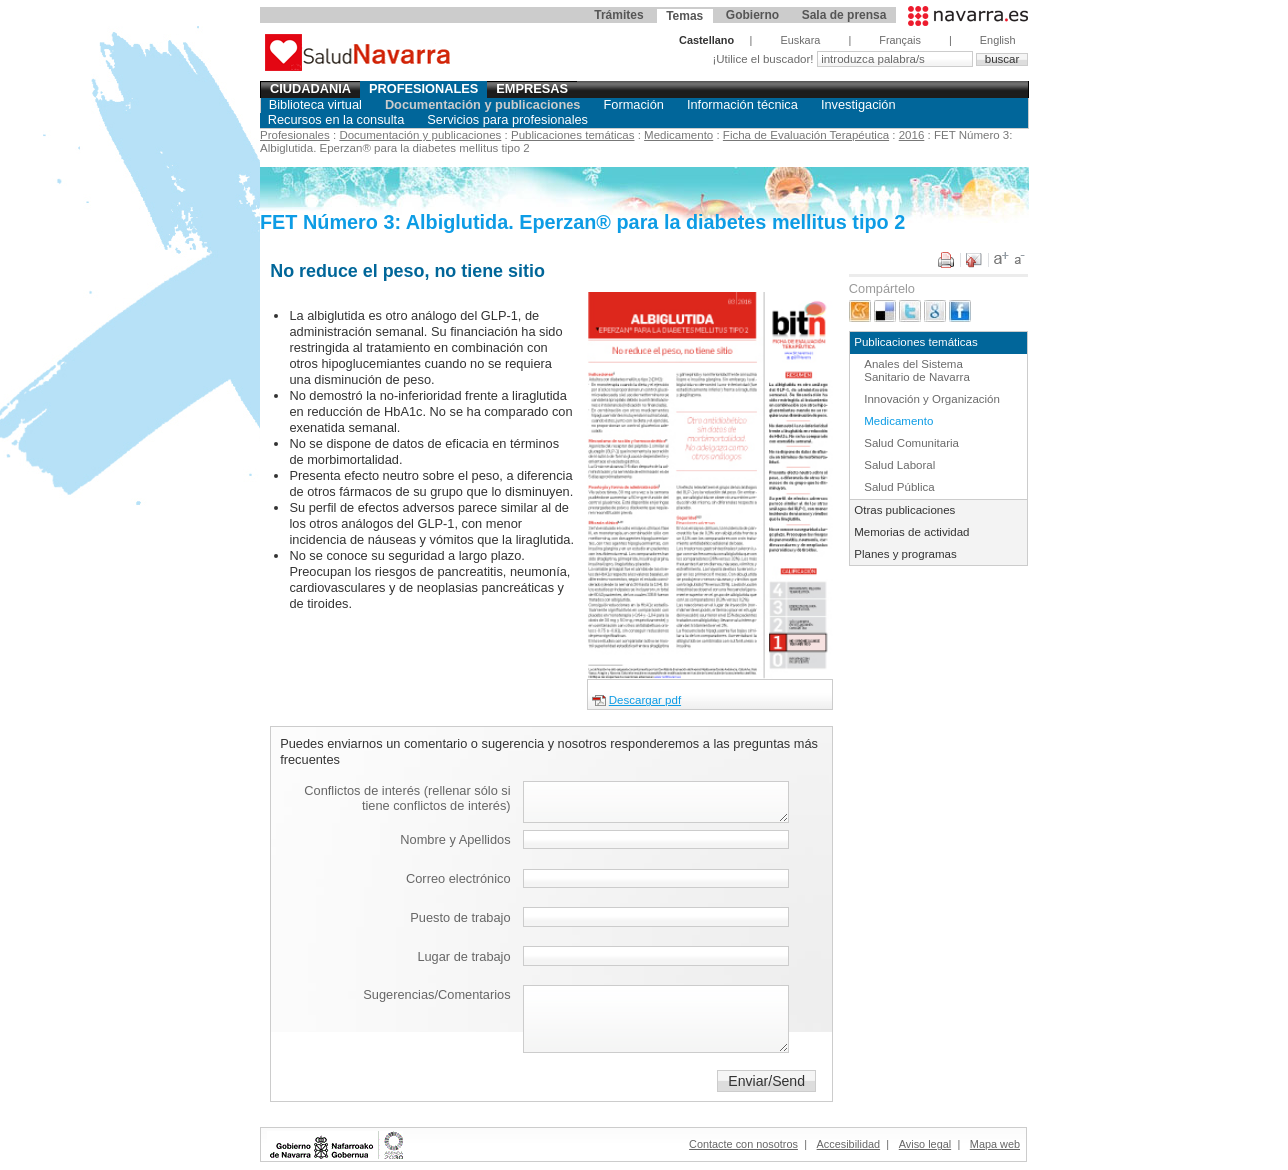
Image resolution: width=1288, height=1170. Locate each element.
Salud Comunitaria (911, 443)
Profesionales (424, 88)
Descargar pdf (645, 700)
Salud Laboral (899, 465)
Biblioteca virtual (315, 104)
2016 (912, 135)
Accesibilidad (848, 1144)
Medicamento (678, 135)
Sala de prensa (844, 15)
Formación (633, 104)
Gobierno (752, 15)
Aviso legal (925, 1144)
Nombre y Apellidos (455, 839)
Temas (684, 16)
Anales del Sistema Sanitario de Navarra (917, 370)
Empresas (532, 88)
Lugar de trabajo (463, 956)
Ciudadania (310, 88)
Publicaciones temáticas (573, 135)
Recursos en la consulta (336, 119)
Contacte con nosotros (743, 1144)
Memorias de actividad (911, 532)
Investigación (858, 104)
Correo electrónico (458, 878)
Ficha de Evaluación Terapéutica (806, 135)
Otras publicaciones (904, 510)
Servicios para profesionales (507, 119)
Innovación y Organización (932, 399)
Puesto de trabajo (460, 917)
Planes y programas (905, 554)
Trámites (618, 15)
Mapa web (995, 1144)
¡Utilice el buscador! (764, 59)
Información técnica (742, 104)
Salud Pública (899, 487)
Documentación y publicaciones (483, 104)
